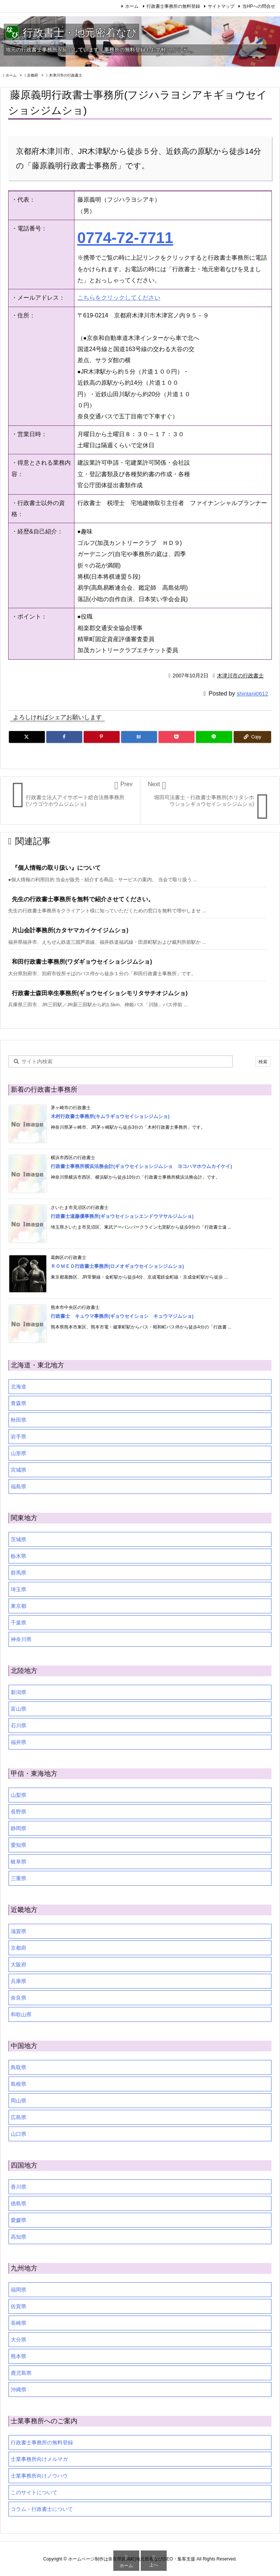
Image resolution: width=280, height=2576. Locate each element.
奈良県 (18, 1998)
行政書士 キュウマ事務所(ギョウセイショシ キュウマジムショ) (122, 1316)
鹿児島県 (21, 2373)
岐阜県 (18, 1862)
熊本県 (18, 2356)
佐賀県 (18, 2306)
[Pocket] (176, 737)
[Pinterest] (102, 737)
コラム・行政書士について (42, 2509)
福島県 (18, 1486)
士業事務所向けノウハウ (39, 2476)
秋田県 (18, 1420)
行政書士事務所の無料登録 (173, 6)
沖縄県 (18, 2390)
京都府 (32, 75)
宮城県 (18, 1470)
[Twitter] (27, 737)
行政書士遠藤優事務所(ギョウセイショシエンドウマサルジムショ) (122, 1216)
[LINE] (214, 737)
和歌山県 (21, 2014)
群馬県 (18, 1573)
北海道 (18, 1387)
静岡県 (18, 1828)
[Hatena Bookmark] (139, 737)
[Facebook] (64, 737)
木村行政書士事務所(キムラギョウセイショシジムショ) (110, 1116)
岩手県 (18, 1436)
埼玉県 (18, 1589)
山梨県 (18, 1795)
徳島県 (18, 2203)
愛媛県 (18, 2220)
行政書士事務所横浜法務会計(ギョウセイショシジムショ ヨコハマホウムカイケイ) (141, 1166)
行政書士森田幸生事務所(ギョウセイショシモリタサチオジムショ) (100, 993)
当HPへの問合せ (258, 6)
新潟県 (18, 1692)
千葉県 (18, 1623)
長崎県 (18, 2323)
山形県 (18, 1453)
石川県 (18, 1725)
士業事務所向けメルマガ (39, 2459)
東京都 (18, 1606)
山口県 (18, 2134)
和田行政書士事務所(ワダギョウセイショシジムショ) (82, 962)
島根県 (18, 2084)
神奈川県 (21, 1639)
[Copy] (252, 737)
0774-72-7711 (125, 237)
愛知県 (18, 1845)
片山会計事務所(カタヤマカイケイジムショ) (70, 930)
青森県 (18, 1403)
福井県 (18, 1742)
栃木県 (18, 1556)
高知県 (18, 2237)
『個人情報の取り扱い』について (56, 868)
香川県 (18, 2187)
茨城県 (18, 1539)
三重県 (18, 1878)
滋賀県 (18, 1931)
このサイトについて (34, 2492)
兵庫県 (18, 1981)
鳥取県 (18, 2067)
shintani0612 (252, 693)
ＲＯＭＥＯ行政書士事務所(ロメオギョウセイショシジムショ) (117, 1266)
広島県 (18, 2117)
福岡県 (18, 2290)
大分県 (18, 2340)
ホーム (132, 6)
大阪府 (18, 1964)
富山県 (18, 1709)
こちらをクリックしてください (118, 297)
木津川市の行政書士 (65, 75)
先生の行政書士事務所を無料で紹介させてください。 (83, 899)
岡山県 (18, 2101)
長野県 (18, 1812)
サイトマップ (221, 6)
